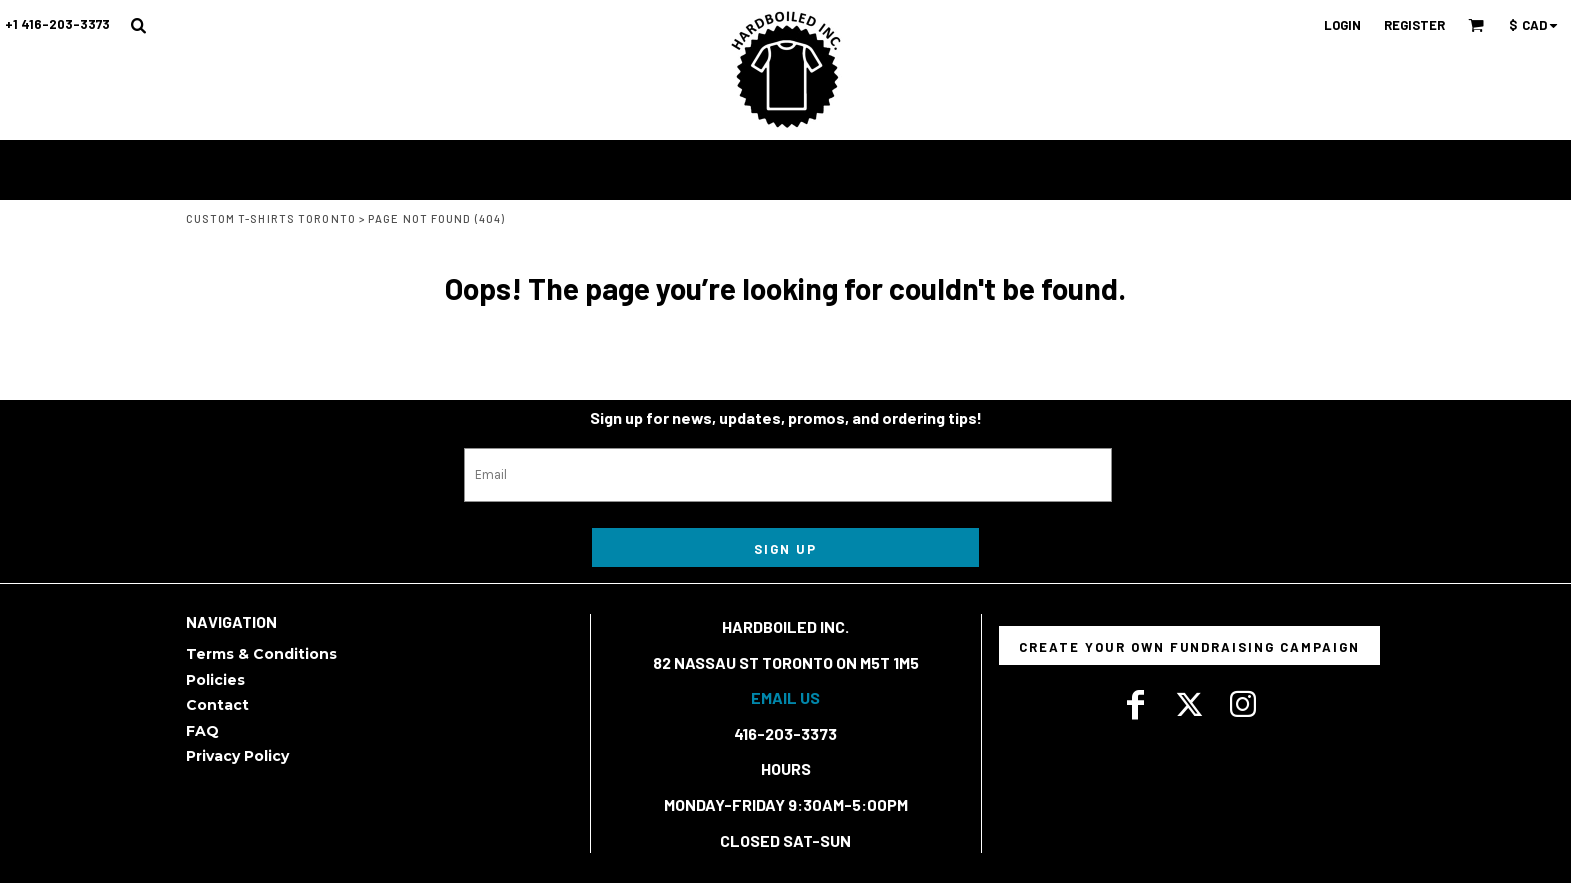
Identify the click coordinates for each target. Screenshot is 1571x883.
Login (1342, 25)
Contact (217, 705)
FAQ (202, 731)
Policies (215, 680)
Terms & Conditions (261, 654)
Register (1414, 25)
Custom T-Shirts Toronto (271, 218)
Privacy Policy (237, 756)
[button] (138, 25)
